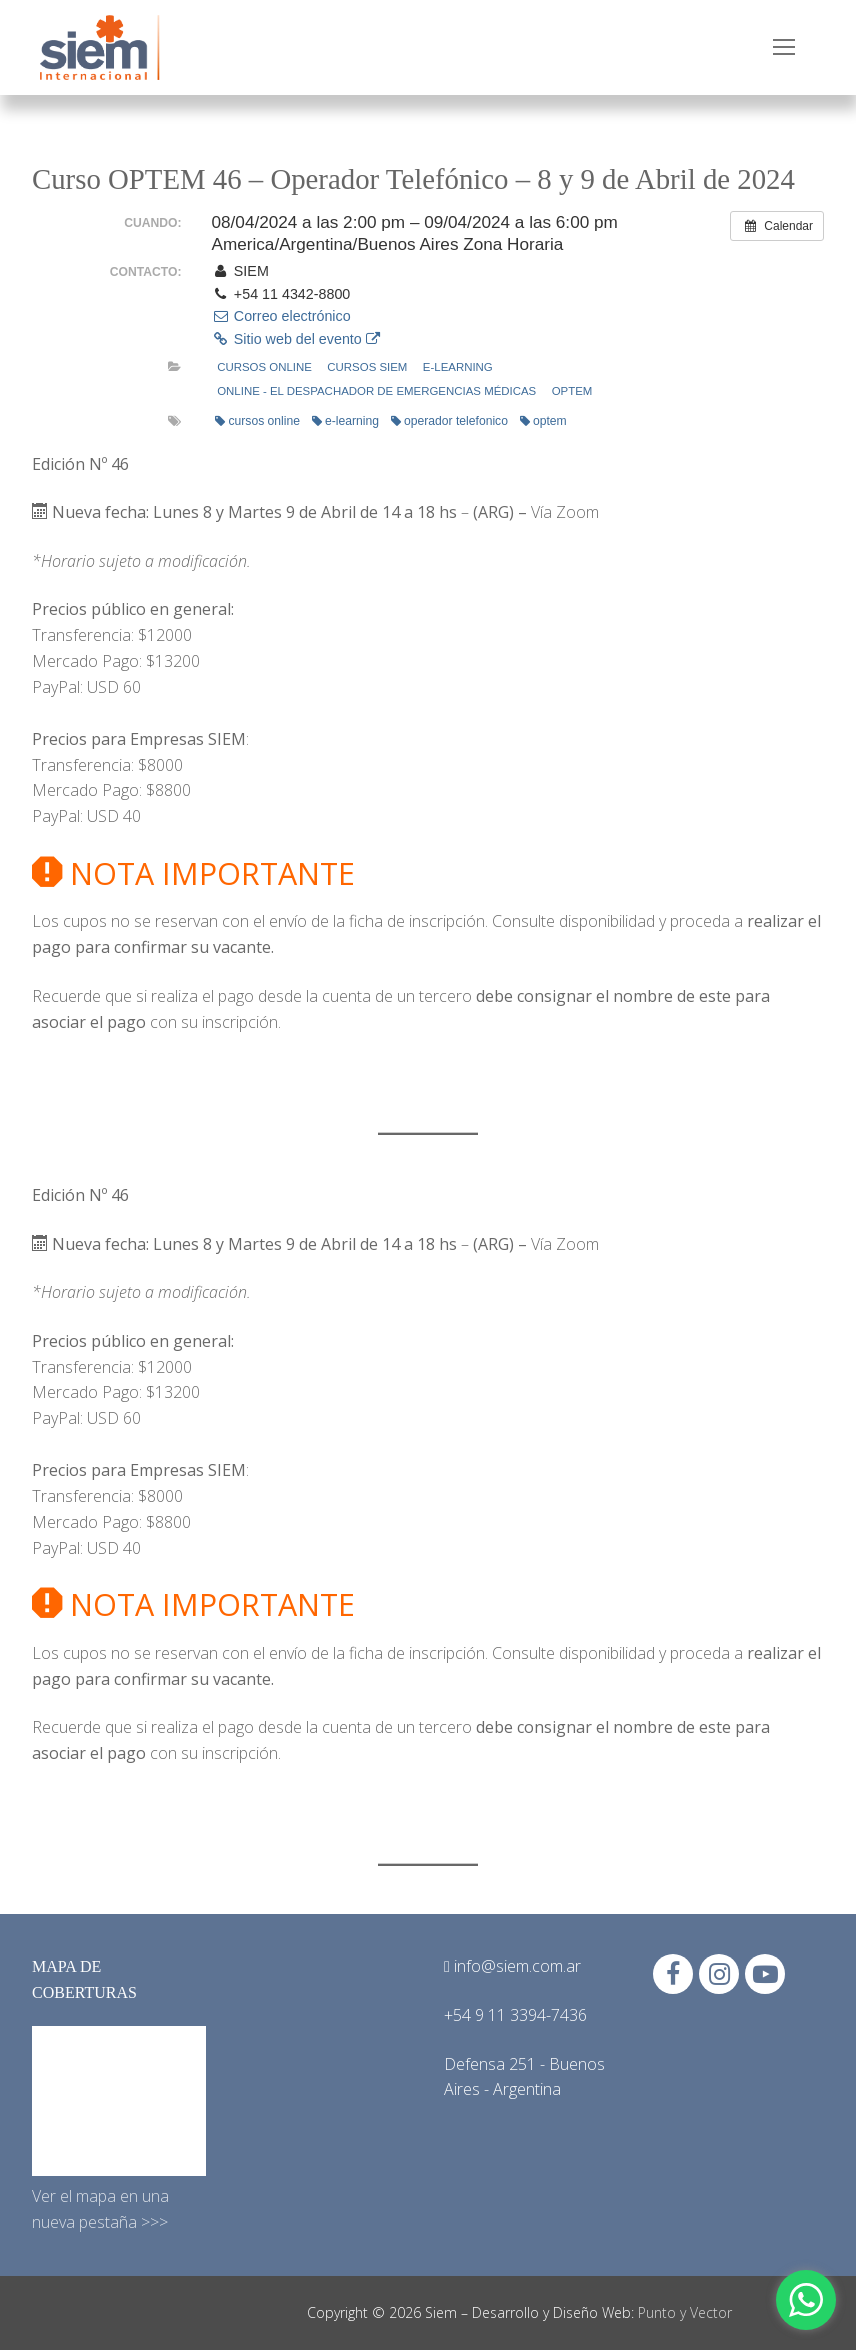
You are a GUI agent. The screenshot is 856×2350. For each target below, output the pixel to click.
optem (543, 421)
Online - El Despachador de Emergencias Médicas (376, 391)
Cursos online (264, 367)
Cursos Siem (367, 367)
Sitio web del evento (295, 339)
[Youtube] (765, 1974)
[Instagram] (719, 1974)
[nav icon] (784, 48)
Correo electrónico (280, 316)
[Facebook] (673, 1974)
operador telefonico (449, 421)
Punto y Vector (685, 2312)
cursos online (257, 421)
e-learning (458, 367)
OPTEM (572, 391)
